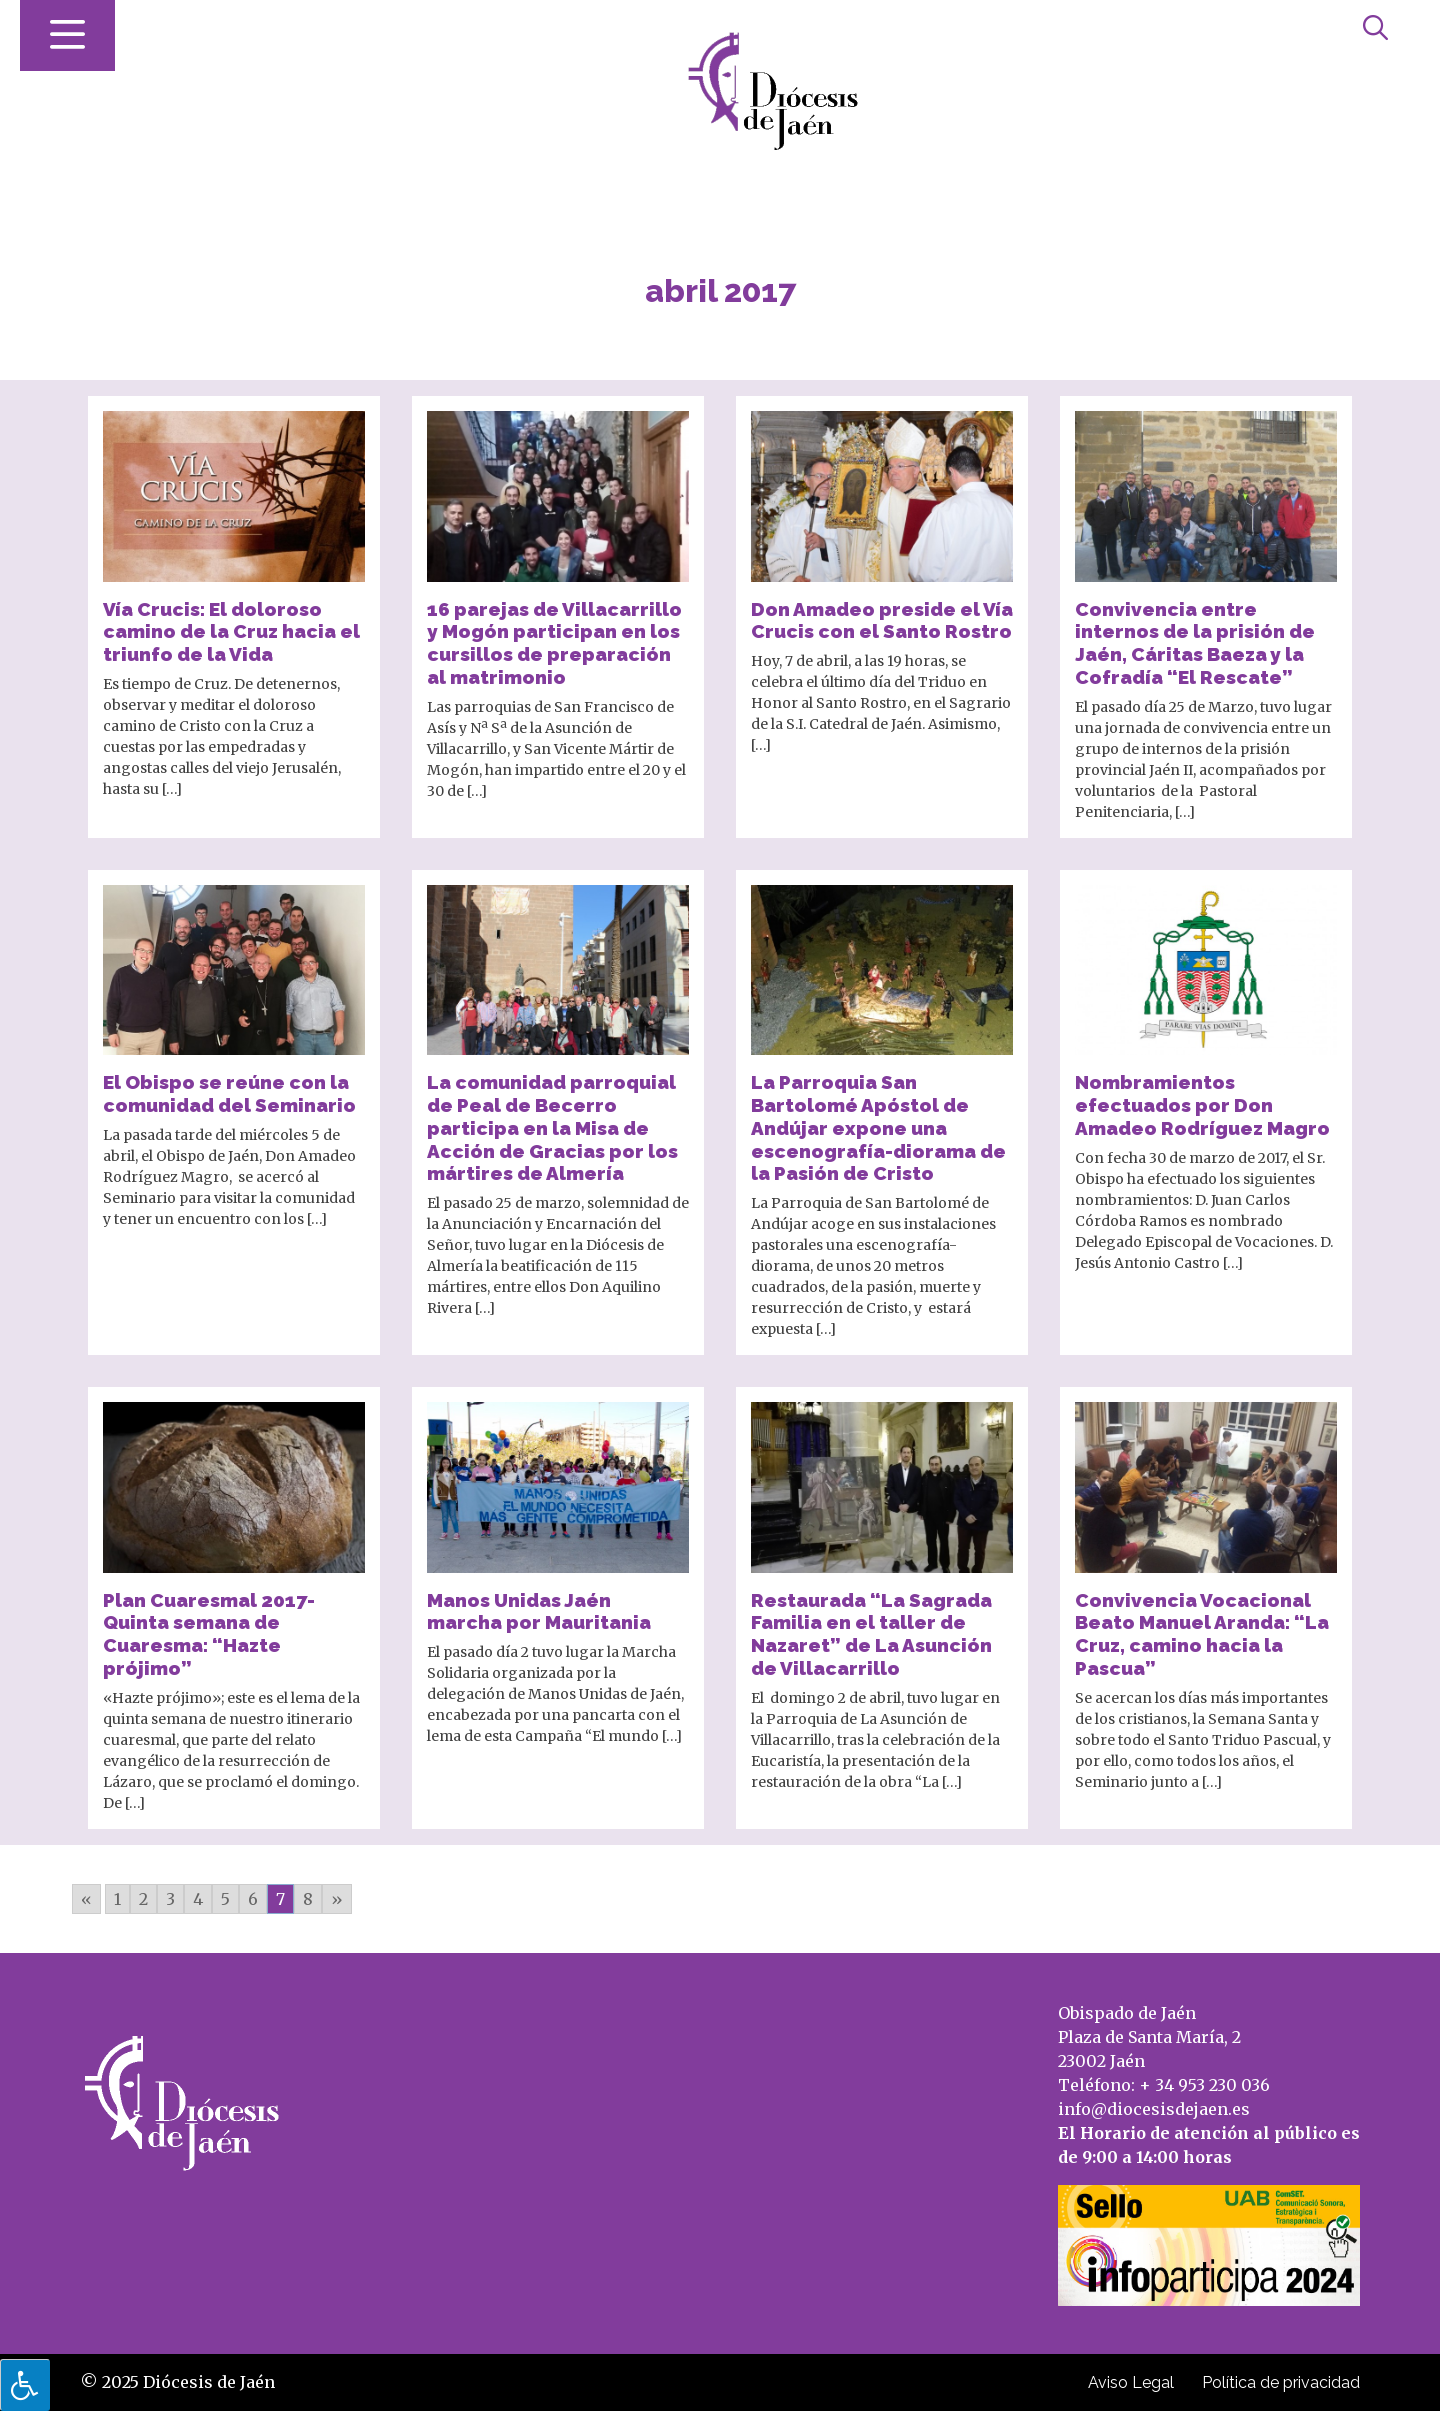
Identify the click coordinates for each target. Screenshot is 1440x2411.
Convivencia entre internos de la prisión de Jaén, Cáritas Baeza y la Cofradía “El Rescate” (1195, 643)
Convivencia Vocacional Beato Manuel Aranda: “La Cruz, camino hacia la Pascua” (1202, 1634)
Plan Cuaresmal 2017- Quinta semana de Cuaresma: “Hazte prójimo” (209, 1634)
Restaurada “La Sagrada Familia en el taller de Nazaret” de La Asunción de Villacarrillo (871, 1634)
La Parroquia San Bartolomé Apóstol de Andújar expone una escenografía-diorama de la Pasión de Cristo (878, 1127)
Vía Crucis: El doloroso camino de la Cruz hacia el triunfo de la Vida (231, 632)
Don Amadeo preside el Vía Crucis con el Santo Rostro (882, 620)
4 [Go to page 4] (198, 1899)
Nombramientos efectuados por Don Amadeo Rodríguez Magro (1202, 1105)
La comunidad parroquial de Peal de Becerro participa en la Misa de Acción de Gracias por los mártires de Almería (552, 1127)
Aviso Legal (1131, 2382)
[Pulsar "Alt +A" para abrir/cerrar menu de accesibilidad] (25, 2385)
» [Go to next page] (337, 1899)
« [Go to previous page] (86, 1899)
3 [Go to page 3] (170, 1899)
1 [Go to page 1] (117, 1899)
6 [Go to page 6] (253, 1899)
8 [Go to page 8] (308, 1899)
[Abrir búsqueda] (1375, 28)
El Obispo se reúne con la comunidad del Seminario (229, 1093)
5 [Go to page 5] (225, 1899)
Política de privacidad (1281, 2382)
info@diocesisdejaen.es (1154, 2109)
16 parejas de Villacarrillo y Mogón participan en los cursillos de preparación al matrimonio (554, 643)
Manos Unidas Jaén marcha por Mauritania (539, 1611)
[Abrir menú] (67, 35)
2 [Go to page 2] (143, 1899)
